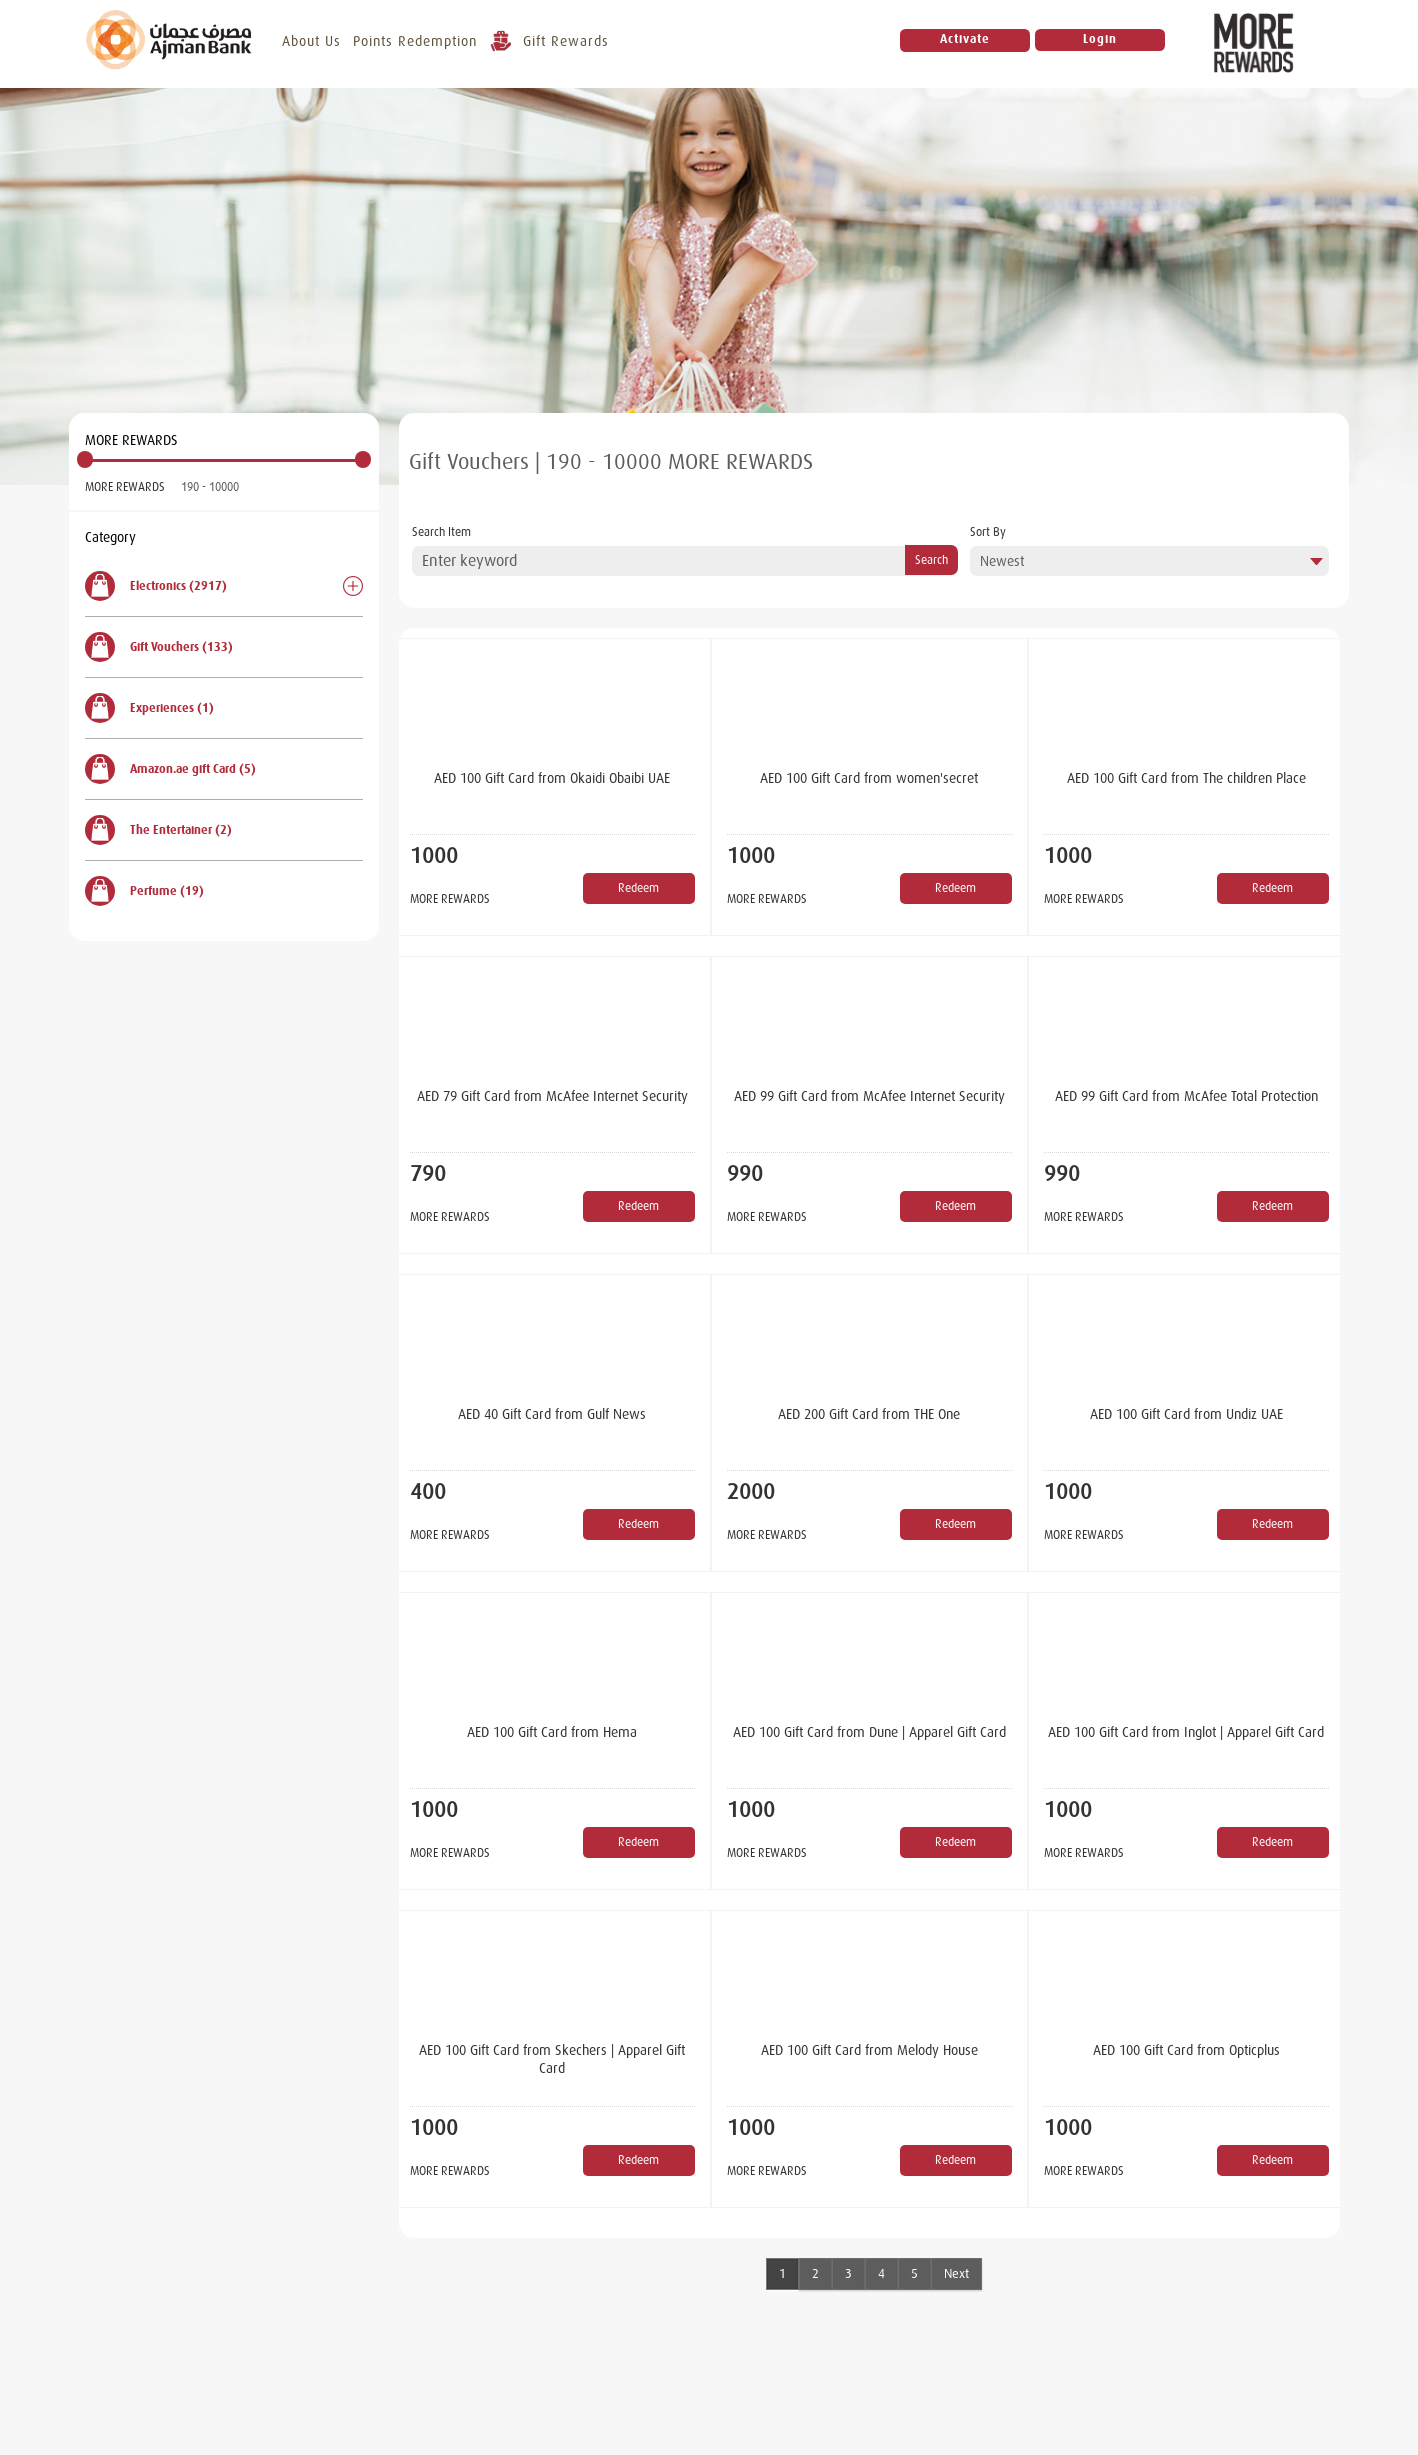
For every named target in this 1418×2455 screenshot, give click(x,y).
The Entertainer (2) (158, 830)
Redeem (638, 888)
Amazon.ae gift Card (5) (170, 769)
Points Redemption (417, 41)
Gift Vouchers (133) (159, 647)
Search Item (441, 532)
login (1101, 41)
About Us (313, 41)
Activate (966, 41)
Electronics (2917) (156, 586)
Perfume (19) (144, 891)
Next (956, 2273)
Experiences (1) (149, 708)
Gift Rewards (551, 44)
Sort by (988, 532)
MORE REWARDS (125, 487)
